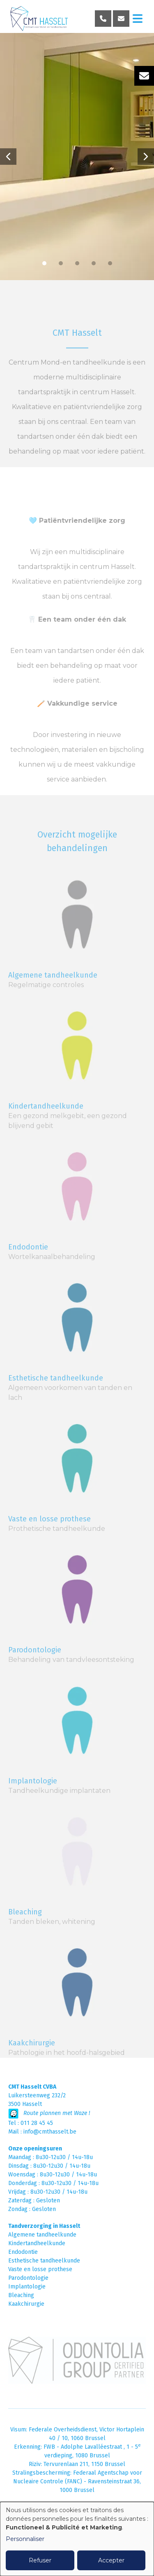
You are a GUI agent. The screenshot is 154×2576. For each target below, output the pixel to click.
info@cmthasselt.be (49, 2131)
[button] (8, 156)
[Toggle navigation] (137, 18)
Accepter (111, 2560)
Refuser (40, 2560)
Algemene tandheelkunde (52, 996)
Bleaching (21, 2295)
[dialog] (77, 2539)
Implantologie (27, 2286)
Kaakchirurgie (26, 2303)
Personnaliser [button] (25, 2539)
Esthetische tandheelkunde (44, 2260)
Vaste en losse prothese (40, 2269)
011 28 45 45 (37, 2123)
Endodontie (28, 1268)
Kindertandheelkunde (45, 1127)
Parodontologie (28, 2277)
